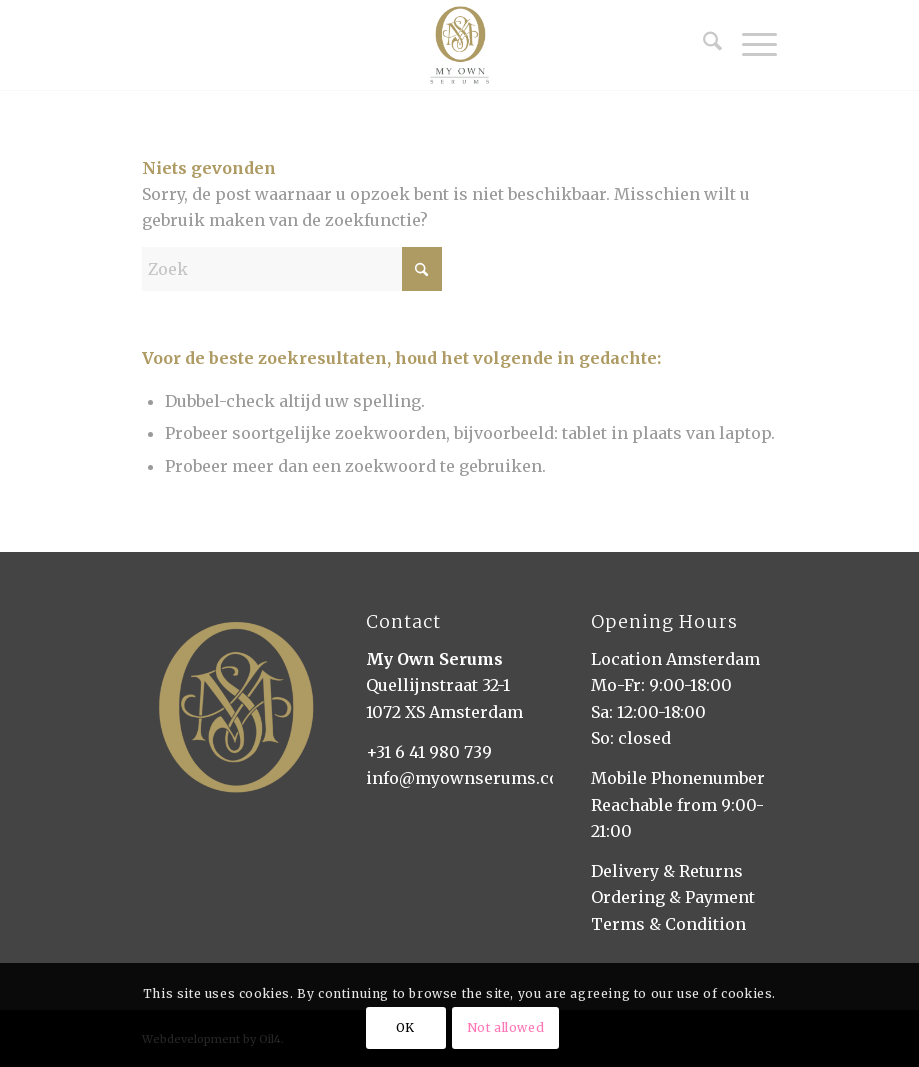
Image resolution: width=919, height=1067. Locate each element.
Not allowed (506, 1027)
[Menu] (749, 45)
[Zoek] (702, 45)
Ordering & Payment (673, 897)
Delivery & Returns (667, 871)
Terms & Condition (668, 924)
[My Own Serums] (459, 45)
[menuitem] (702, 45)
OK (405, 1027)
